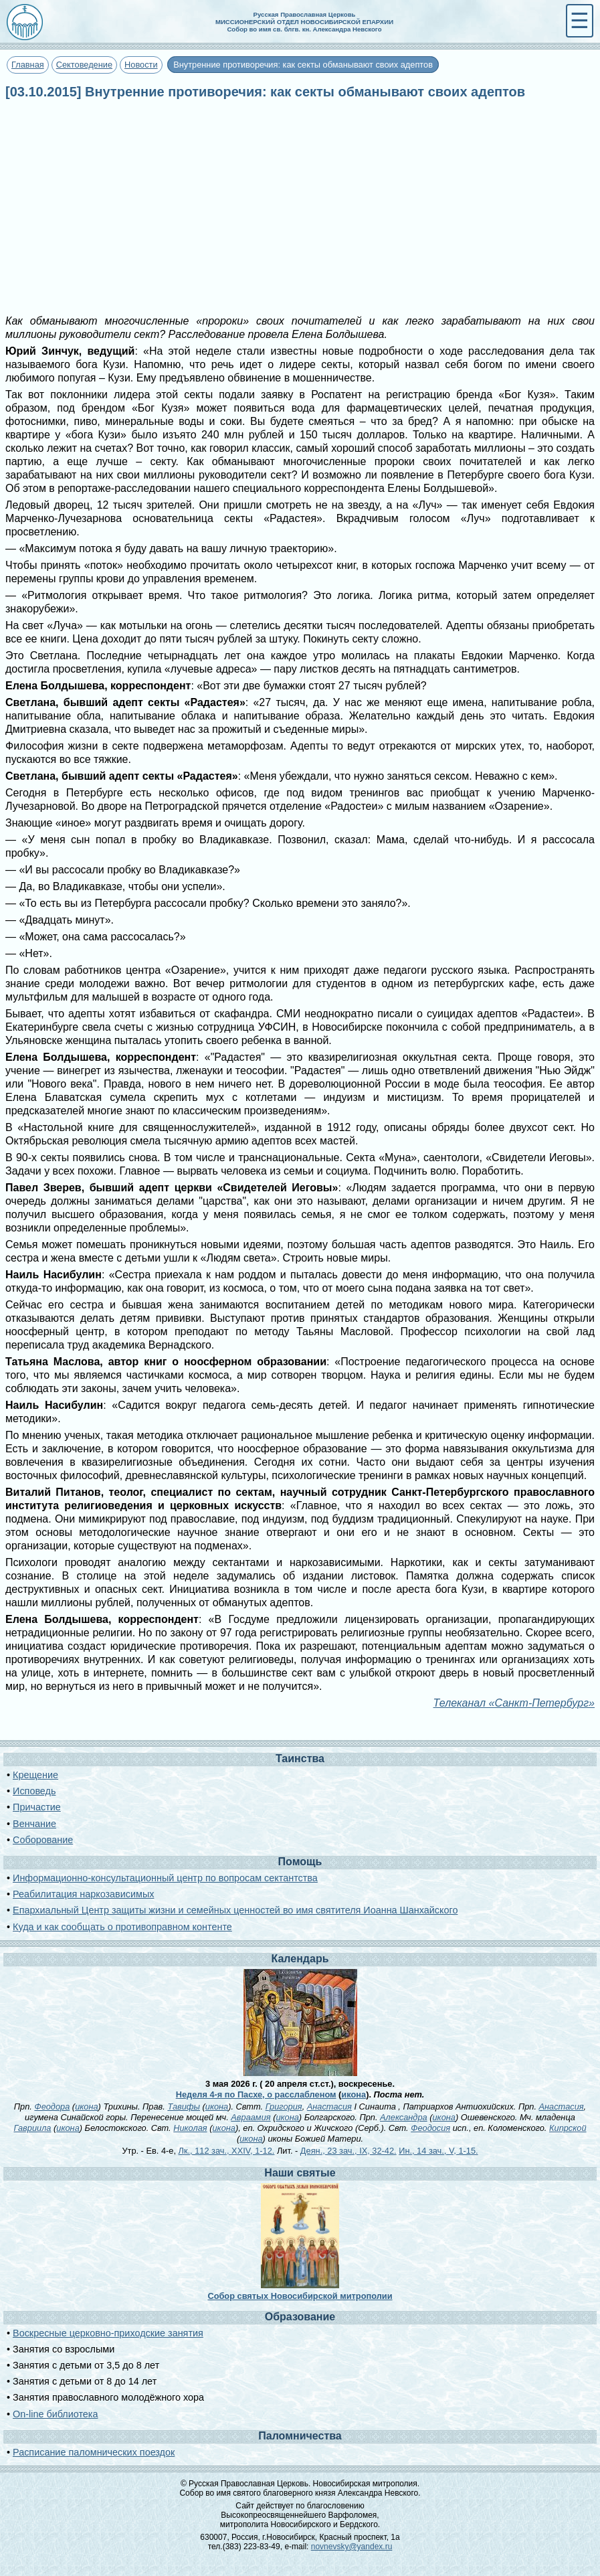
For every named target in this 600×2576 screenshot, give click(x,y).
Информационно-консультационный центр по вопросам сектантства (165, 1878)
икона (353, 2094)
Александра (403, 2117)
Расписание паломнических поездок (94, 2452)
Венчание (34, 1823)
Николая (190, 2128)
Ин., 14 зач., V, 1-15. (438, 2151)
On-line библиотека (55, 2414)
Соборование (43, 1839)
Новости (141, 65)
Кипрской (568, 2128)
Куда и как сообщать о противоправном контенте (122, 1926)
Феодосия (430, 2128)
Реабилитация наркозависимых (83, 1894)
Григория (284, 2106)
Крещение (35, 1775)
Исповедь (34, 1791)
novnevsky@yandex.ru (352, 2546)
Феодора (52, 2106)
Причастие (37, 1807)
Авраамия (250, 2117)
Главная (27, 65)
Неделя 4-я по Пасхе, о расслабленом (256, 2094)
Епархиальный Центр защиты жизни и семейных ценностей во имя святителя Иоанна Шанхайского (235, 1910)
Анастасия (329, 2106)
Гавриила (32, 2128)
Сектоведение (84, 65)
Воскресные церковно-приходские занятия (108, 2333)
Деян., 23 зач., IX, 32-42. (348, 2151)
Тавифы (183, 2106)
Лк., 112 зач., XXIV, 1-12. (227, 2151)
